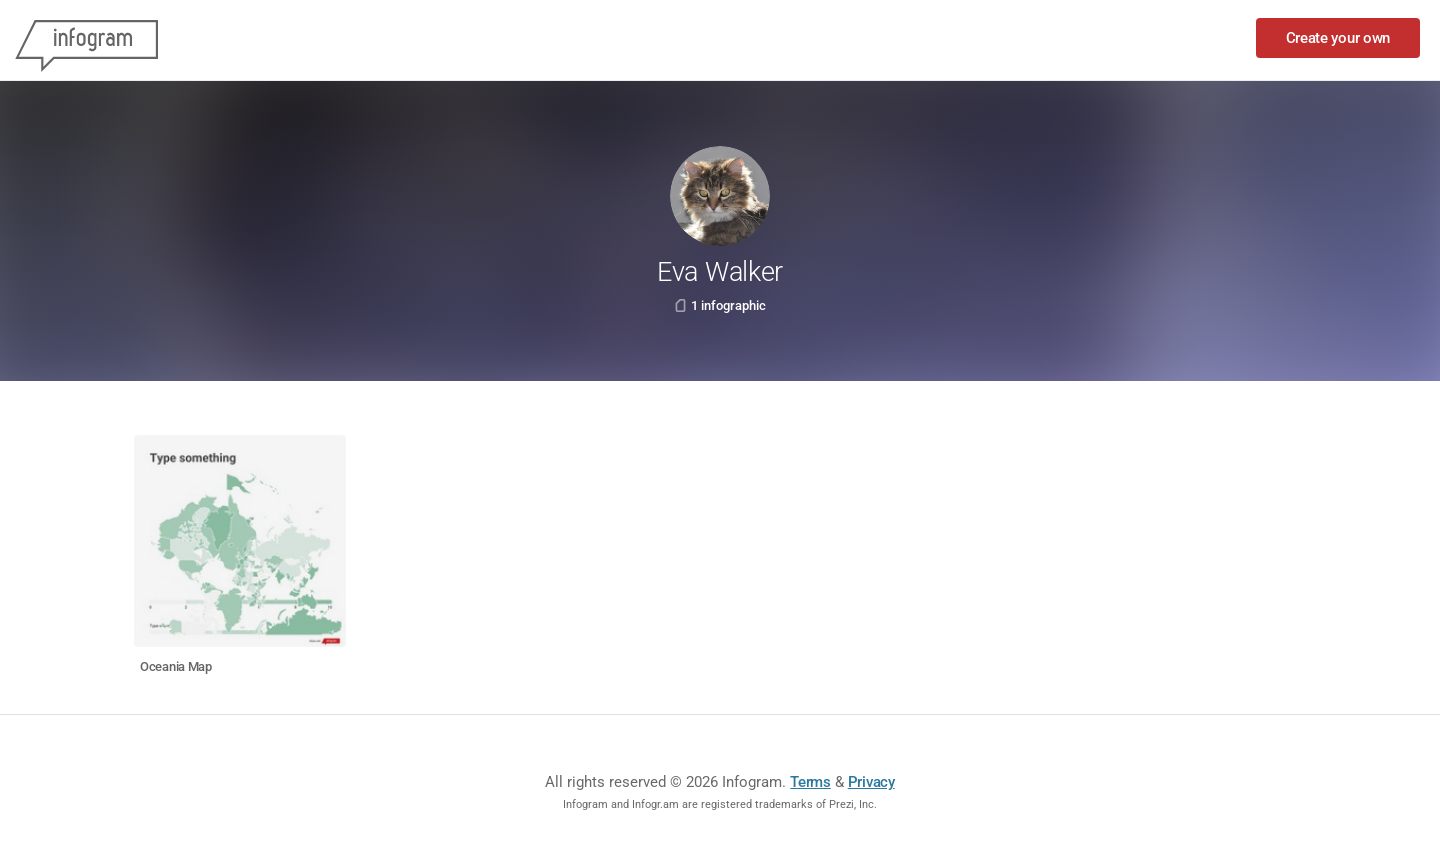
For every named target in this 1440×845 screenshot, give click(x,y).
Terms (810, 782)
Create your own (1338, 38)
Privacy (871, 782)
